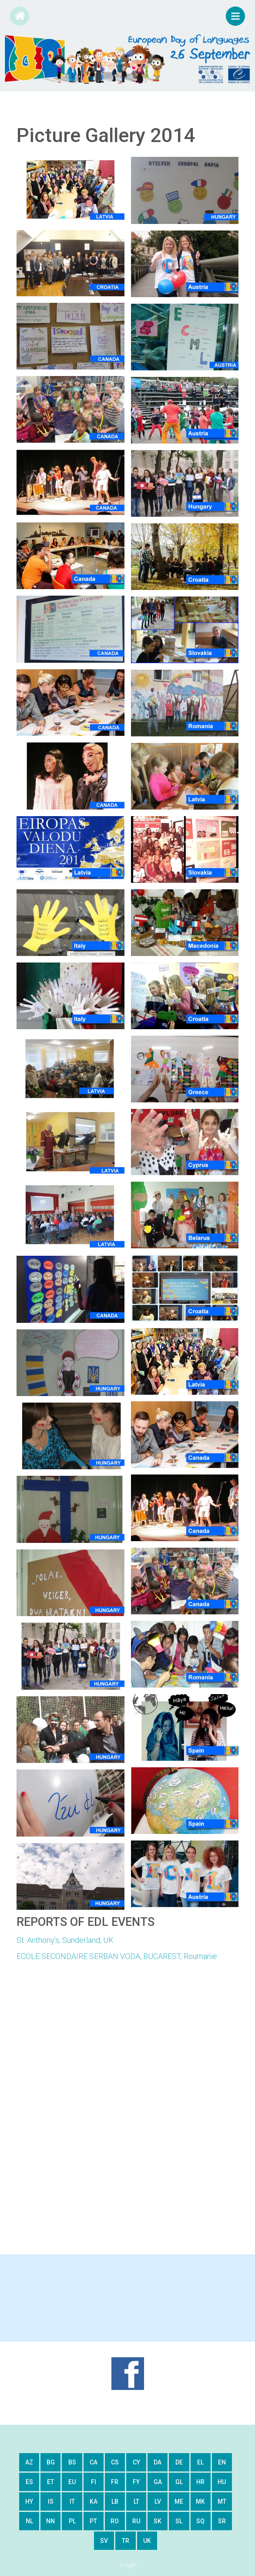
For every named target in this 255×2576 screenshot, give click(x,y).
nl (29, 2521)
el (200, 2462)
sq (200, 2521)
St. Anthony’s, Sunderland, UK (65, 1940)
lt (136, 2501)
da (157, 2462)
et (50, 2481)
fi (93, 2481)
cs (115, 2462)
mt (222, 2501)
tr (125, 2540)
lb (114, 2501)
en (222, 2462)
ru (136, 2521)
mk (200, 2501)
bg (51, 2462)
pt (93, 2521)
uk (147, 2540)
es (29, 2481)
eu (72, 2481)
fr (114, 2481)
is (51, 2501)
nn (50, 2521)
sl (178, 2521)
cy (136, 2462)
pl (72, 2521)
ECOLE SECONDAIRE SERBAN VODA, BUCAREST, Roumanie (117, 1956)
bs (72, 2462)
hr (200, 2481)
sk (157, 2521)
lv (157, 2501)
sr (222, 2521)
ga (158, 2481)
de (179, 2462)
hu (222, 2481)
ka (93, 2501)
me (178, 2501)
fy (136, 2481)
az (29, 2462)
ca (93, 2462)
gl (179, 2481)
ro (115, 2521)
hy (29, 2501)
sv (104, 2540)
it (72, 2501)
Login (129, 2565)
